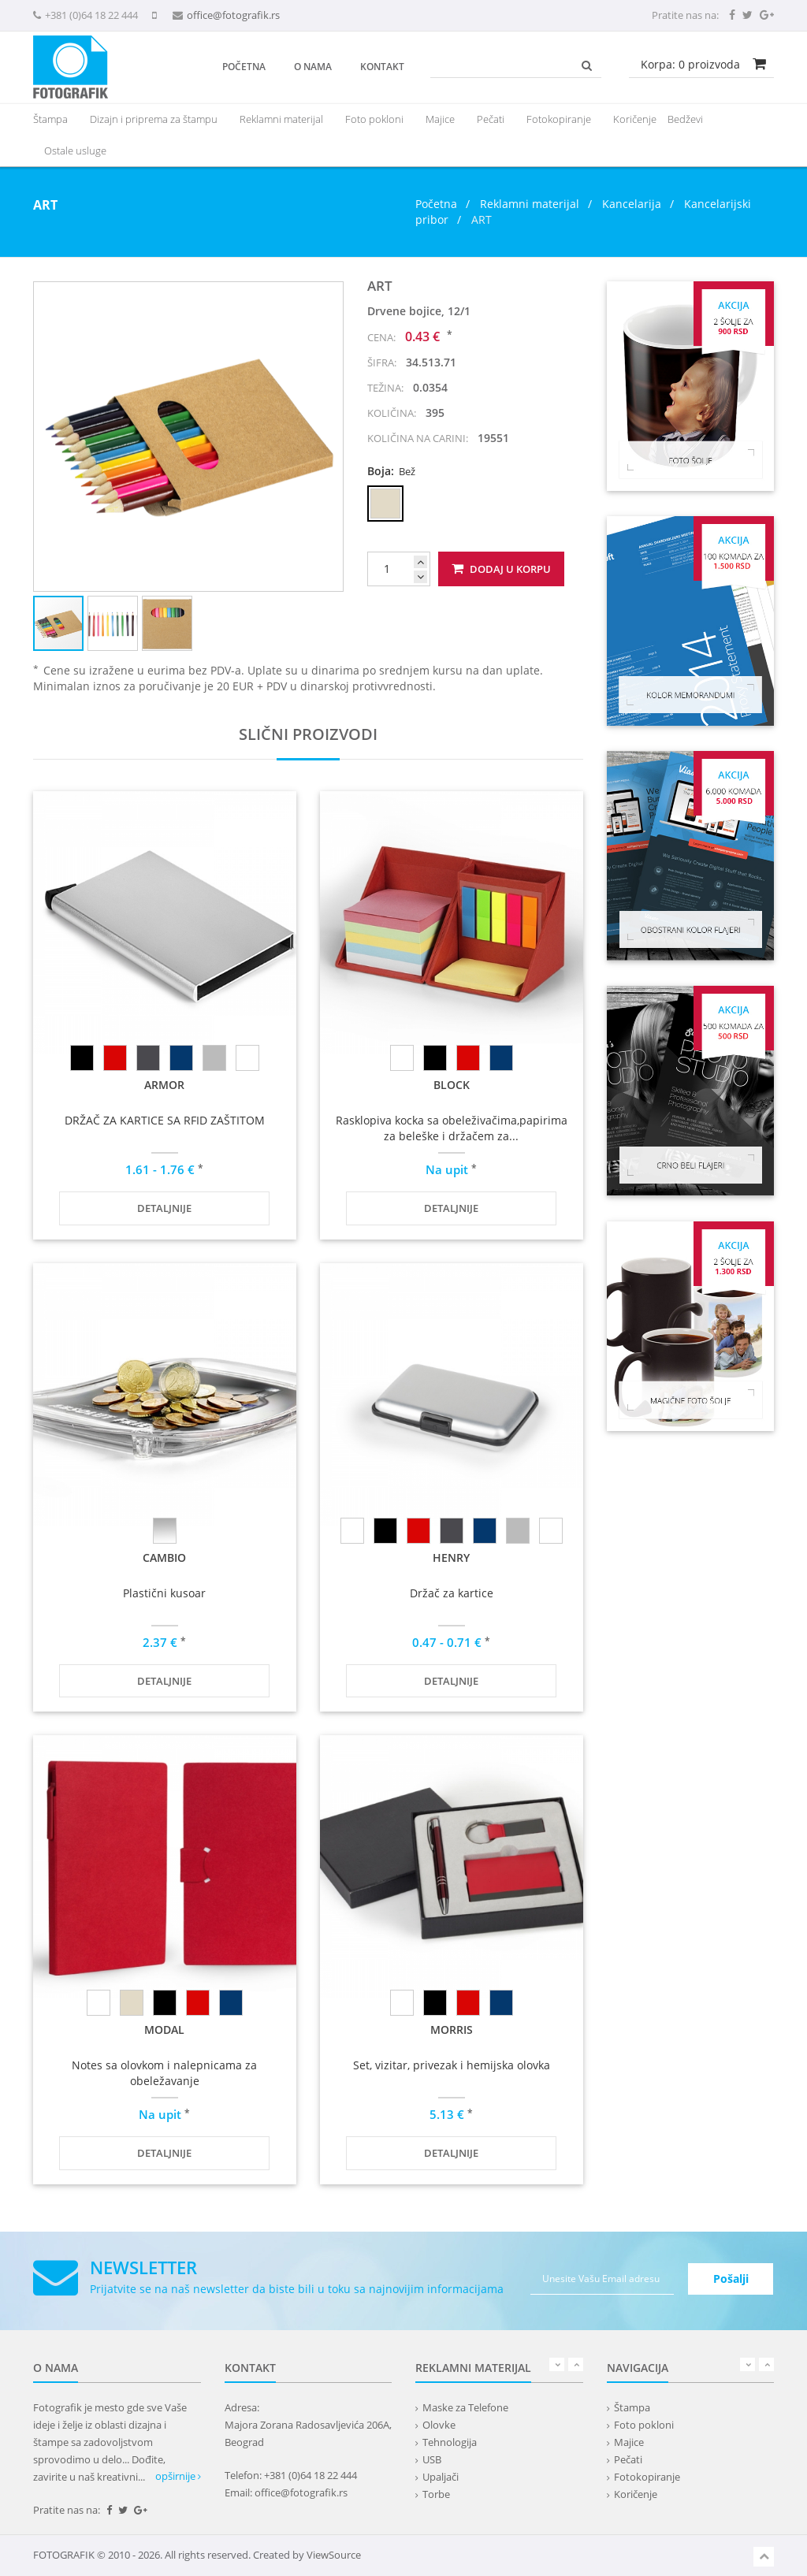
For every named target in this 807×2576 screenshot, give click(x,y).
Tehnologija (449, 2442)
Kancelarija (631, 203)
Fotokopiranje (558, 119)
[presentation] (281, 119)
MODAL (164, 2029)
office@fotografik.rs (233, 15)
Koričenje (634, 119)
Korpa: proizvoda (690, 64)
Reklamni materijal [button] (281, 119)
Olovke (439, 2425)
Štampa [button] (50, 119)
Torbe (436, 2494)
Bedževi (685, 119)
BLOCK (451, 1084)
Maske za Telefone (465, 2407)
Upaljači (440, 2477)
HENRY (451, 1557)
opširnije (178, 2476)
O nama (313, 66)
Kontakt (382, 66)
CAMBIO (164, 1557)
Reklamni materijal (531, 203)
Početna (244, 66)
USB (431, 2459)
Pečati (490, 119)
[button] (328, 296)
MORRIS (451, 2029)
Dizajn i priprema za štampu (154, 119)
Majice (440, 119)
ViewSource (334, 2555)
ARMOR (164, 1084)
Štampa (632, 2407)
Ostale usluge (75, 150)
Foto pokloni (374, 119)
